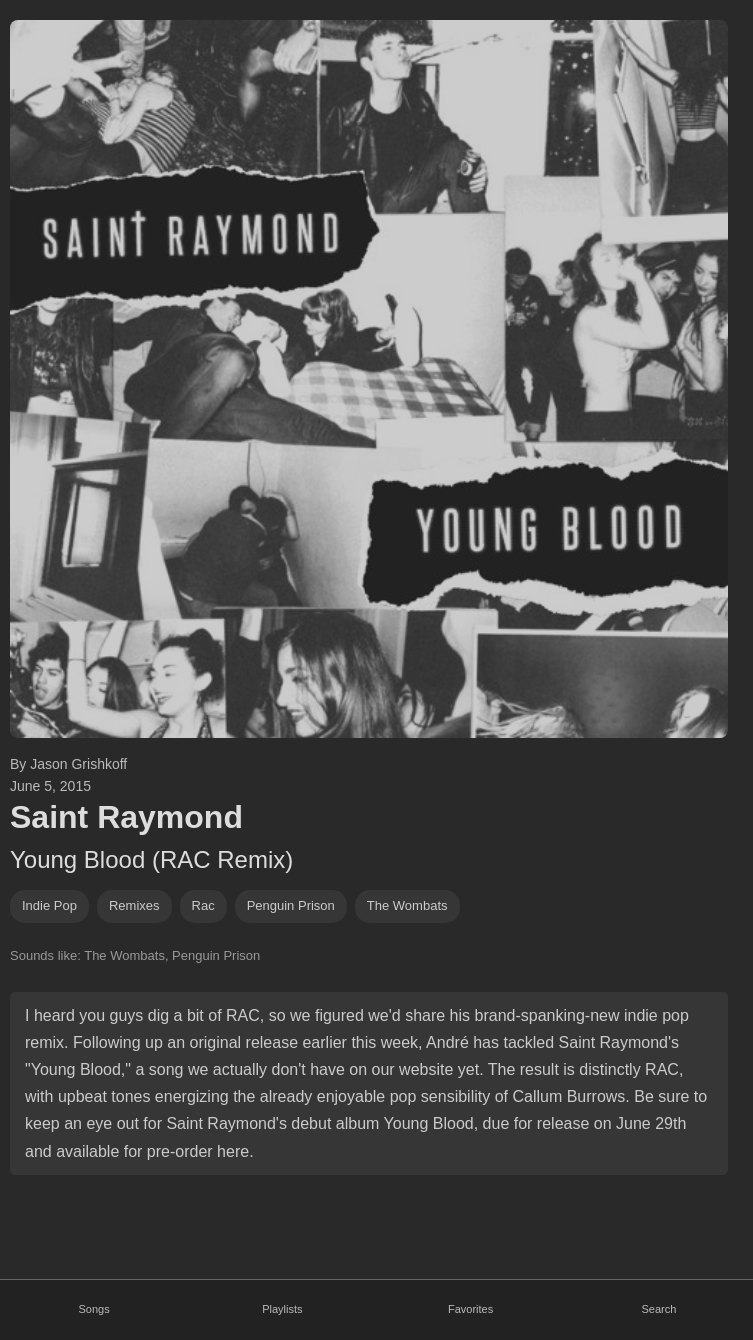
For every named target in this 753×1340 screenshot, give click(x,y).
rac (203, 905)
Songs (94, 1309)
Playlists (282, 1309)
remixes (134, 905)
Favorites (470, 1309)
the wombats (407, 905)
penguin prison (291, 905)
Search (658, 1309)
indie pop (49, 905)
